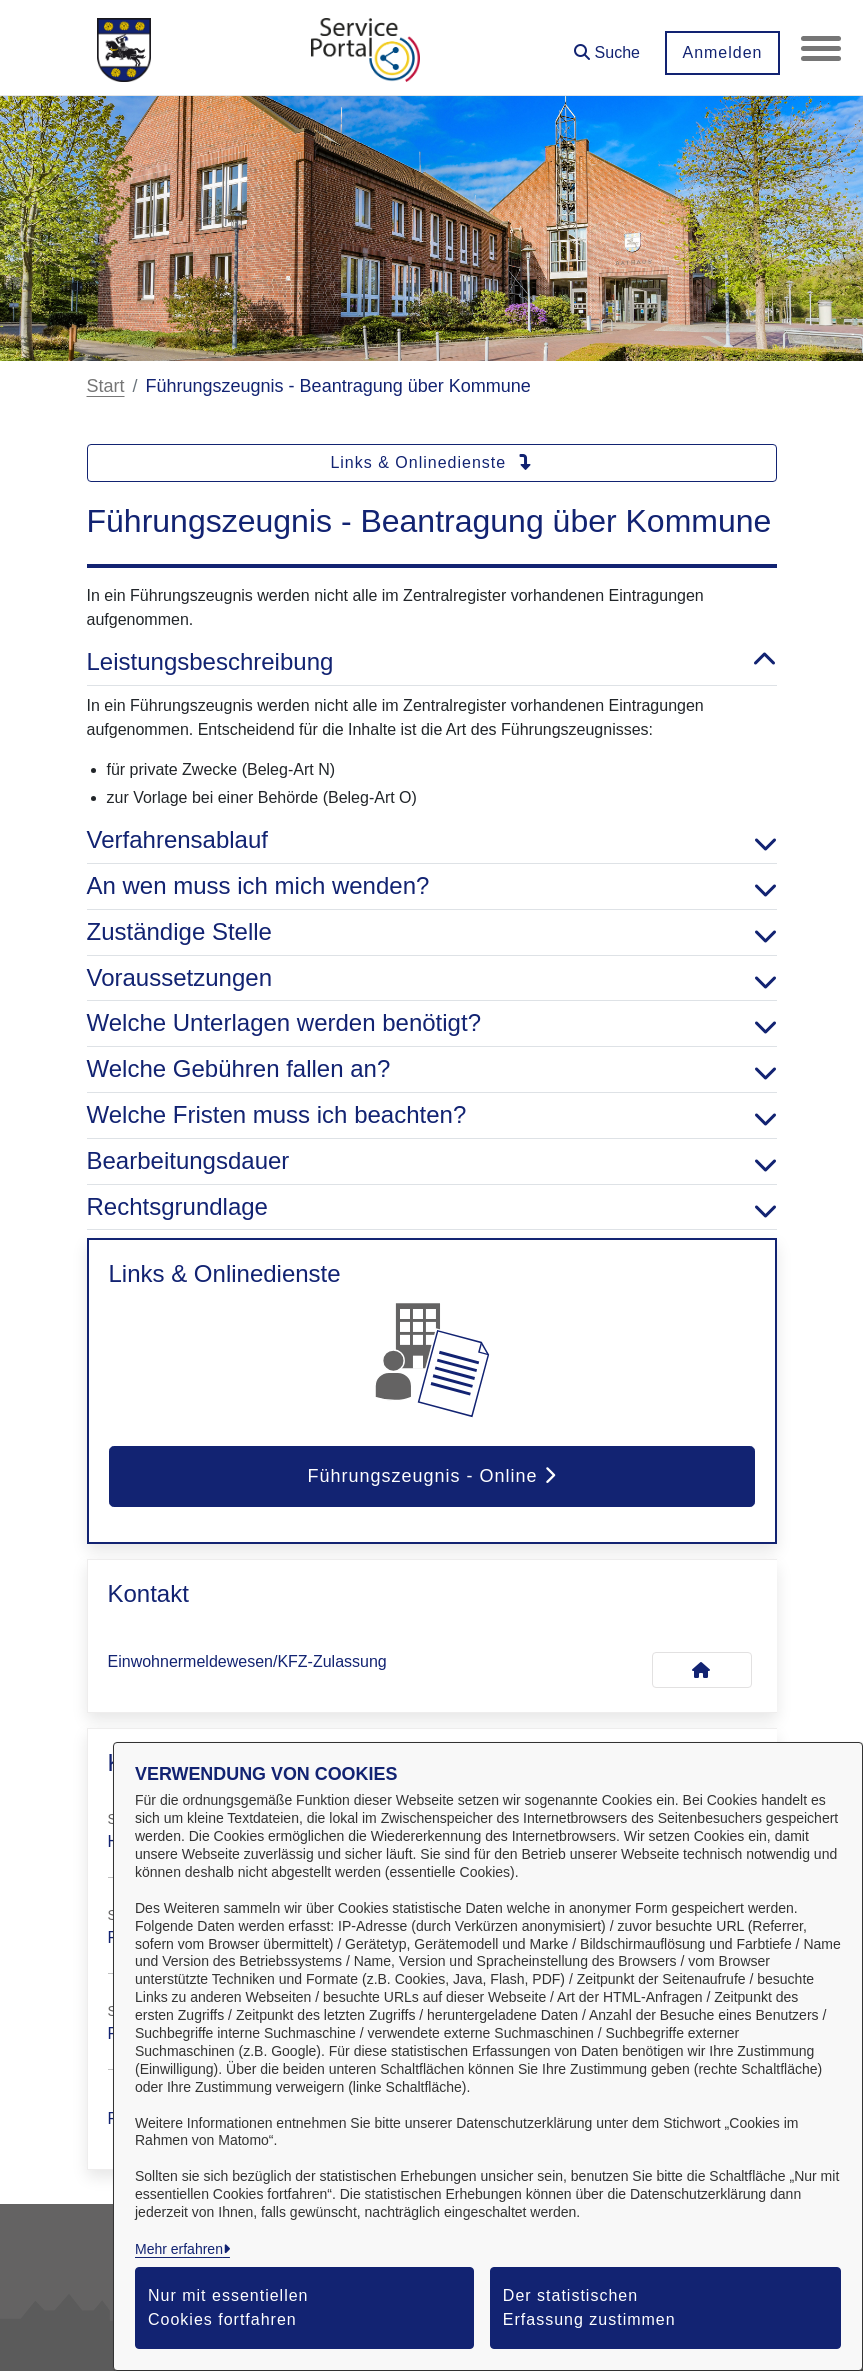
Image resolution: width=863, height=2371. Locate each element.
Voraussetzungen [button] (432, 978)
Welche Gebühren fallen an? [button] (432, 1069)
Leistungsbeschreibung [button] (432, 662)
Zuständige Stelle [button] (432, 932)
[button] (607, 45)
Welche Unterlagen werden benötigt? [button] (432, 1023)
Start (106, 386)
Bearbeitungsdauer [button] (432, 1161)
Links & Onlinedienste (431, 462)
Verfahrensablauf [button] (432, 840)
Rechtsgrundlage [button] (432, 1207)
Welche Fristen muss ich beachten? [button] (432, 1115)
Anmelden (722, 52)
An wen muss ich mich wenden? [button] (432, 886)
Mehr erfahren (179, 2249)
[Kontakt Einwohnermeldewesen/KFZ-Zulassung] (702, 1670)
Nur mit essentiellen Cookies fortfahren (228, 2307)
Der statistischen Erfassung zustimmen (589, 2307)
